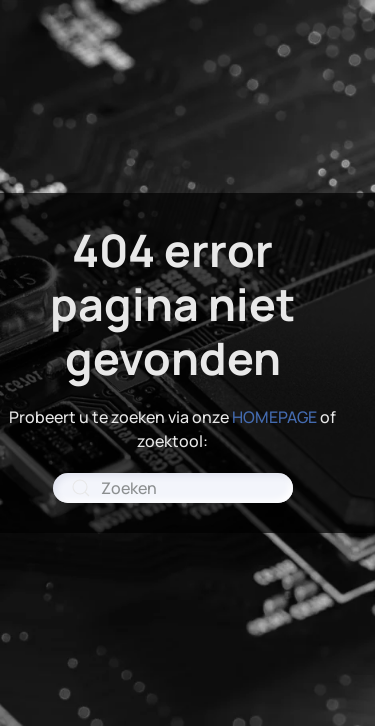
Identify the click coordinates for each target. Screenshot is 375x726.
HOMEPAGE (274, 417)
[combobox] (173, 488)
